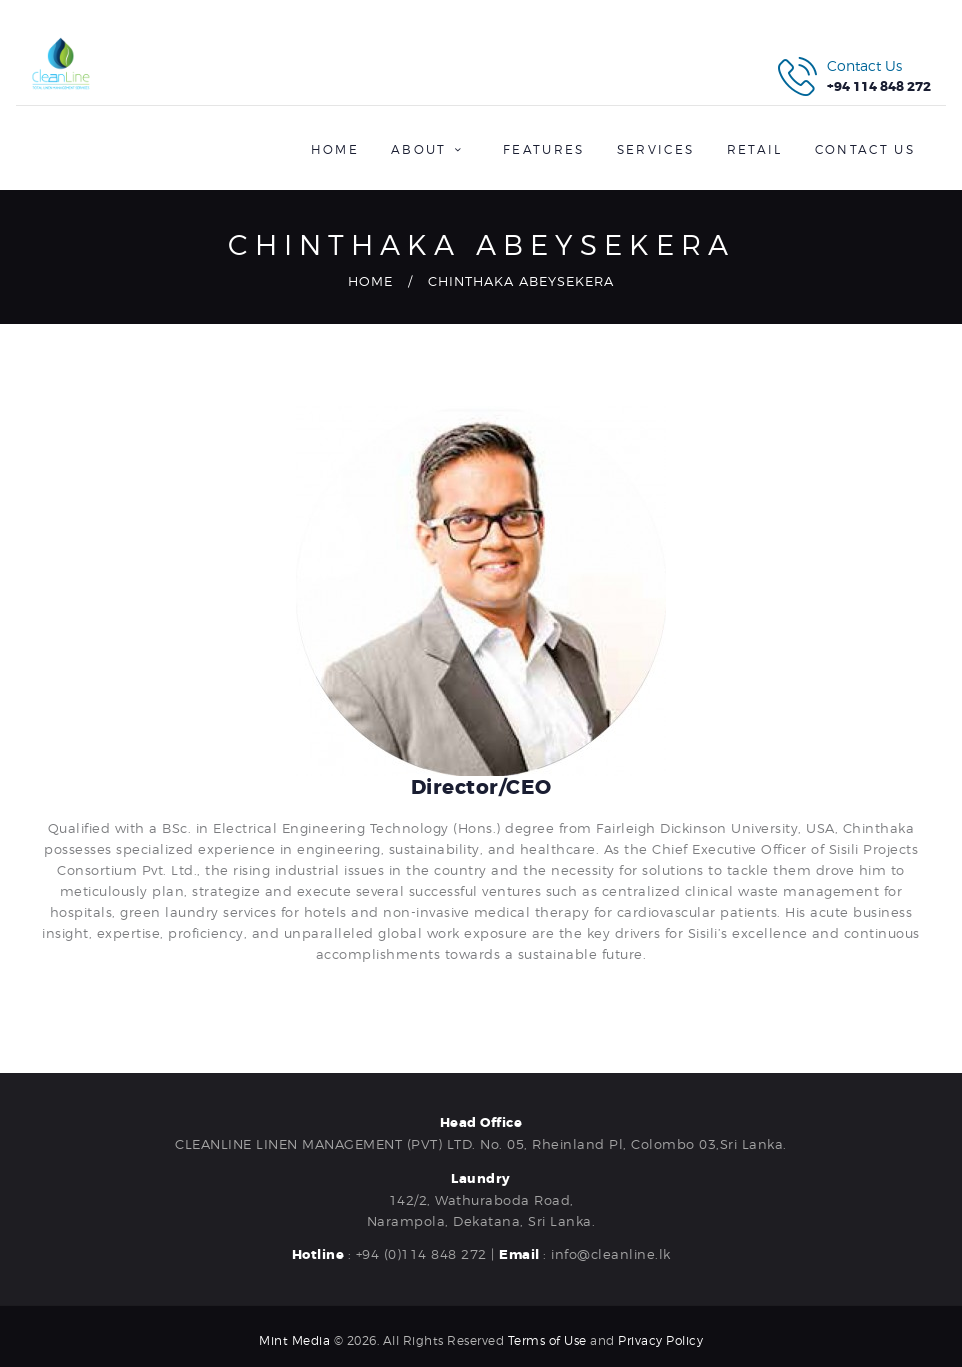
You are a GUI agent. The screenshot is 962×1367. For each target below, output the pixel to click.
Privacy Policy (660, 1340)
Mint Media (294, 1340)
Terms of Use (547, 1340)
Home (370, 281)
